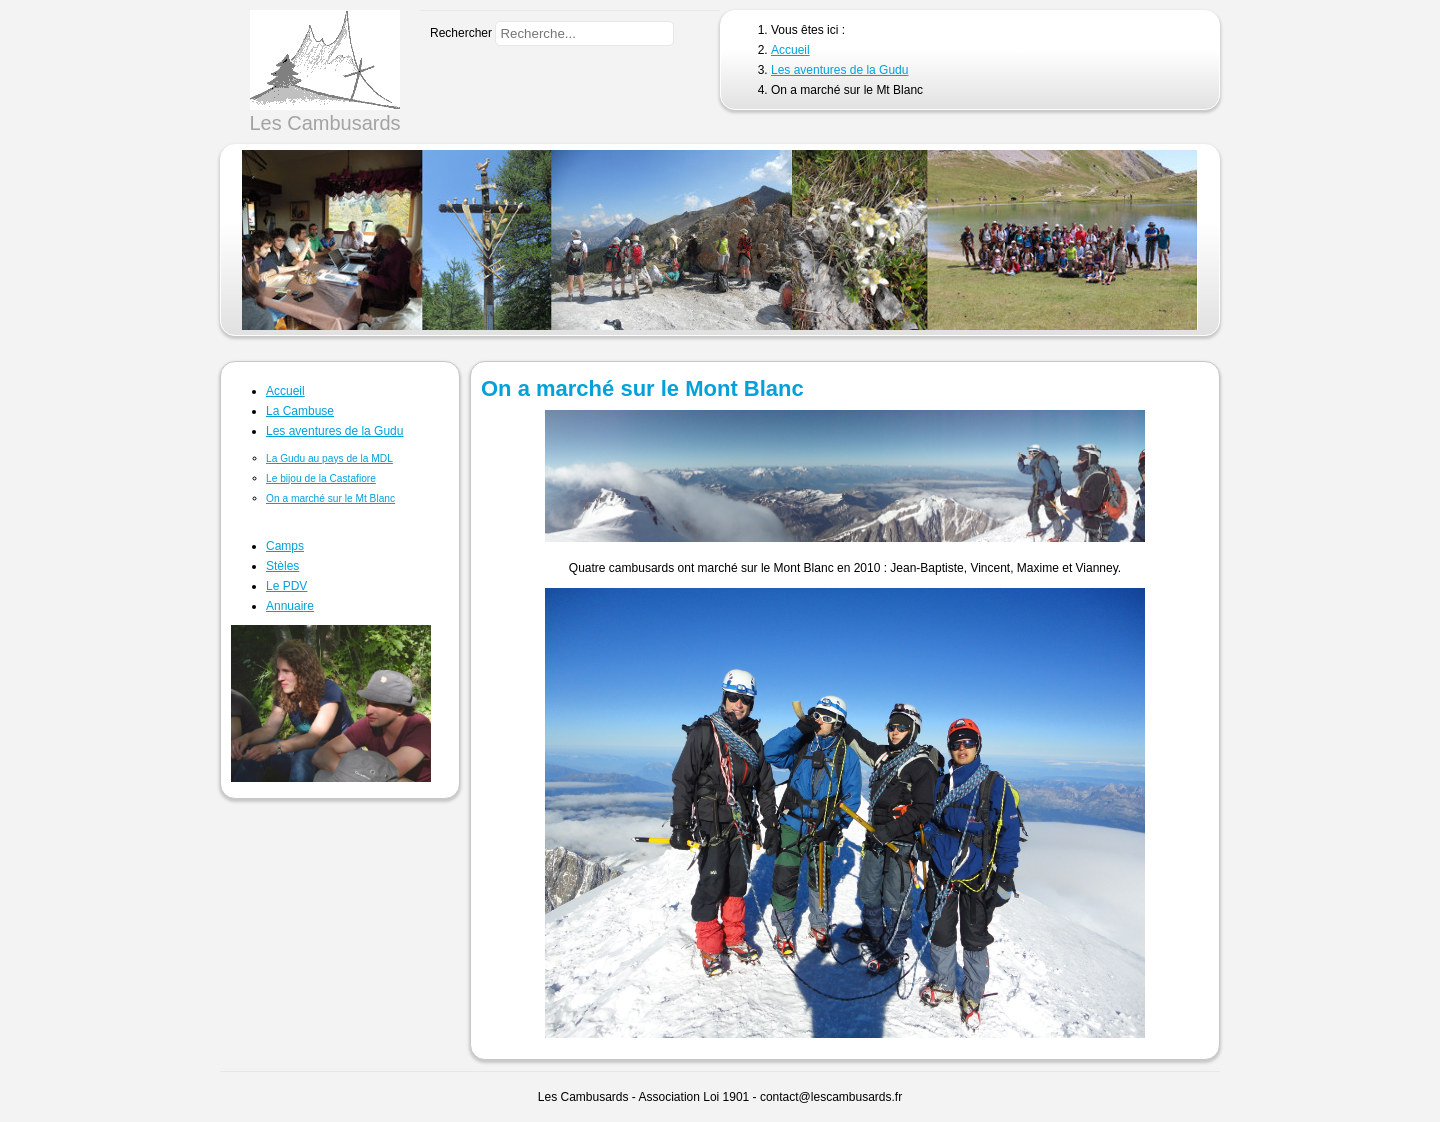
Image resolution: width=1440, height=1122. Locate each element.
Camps (285, 546)
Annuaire (290, 606)
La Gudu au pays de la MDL (329, 458)
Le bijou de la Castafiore (321, 478)
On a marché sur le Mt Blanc (330, 498)
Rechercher (461, 33)
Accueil (285, 391)
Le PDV (286, 586)
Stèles (282, 566)
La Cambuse (300, 411)
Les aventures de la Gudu (334, 431)
